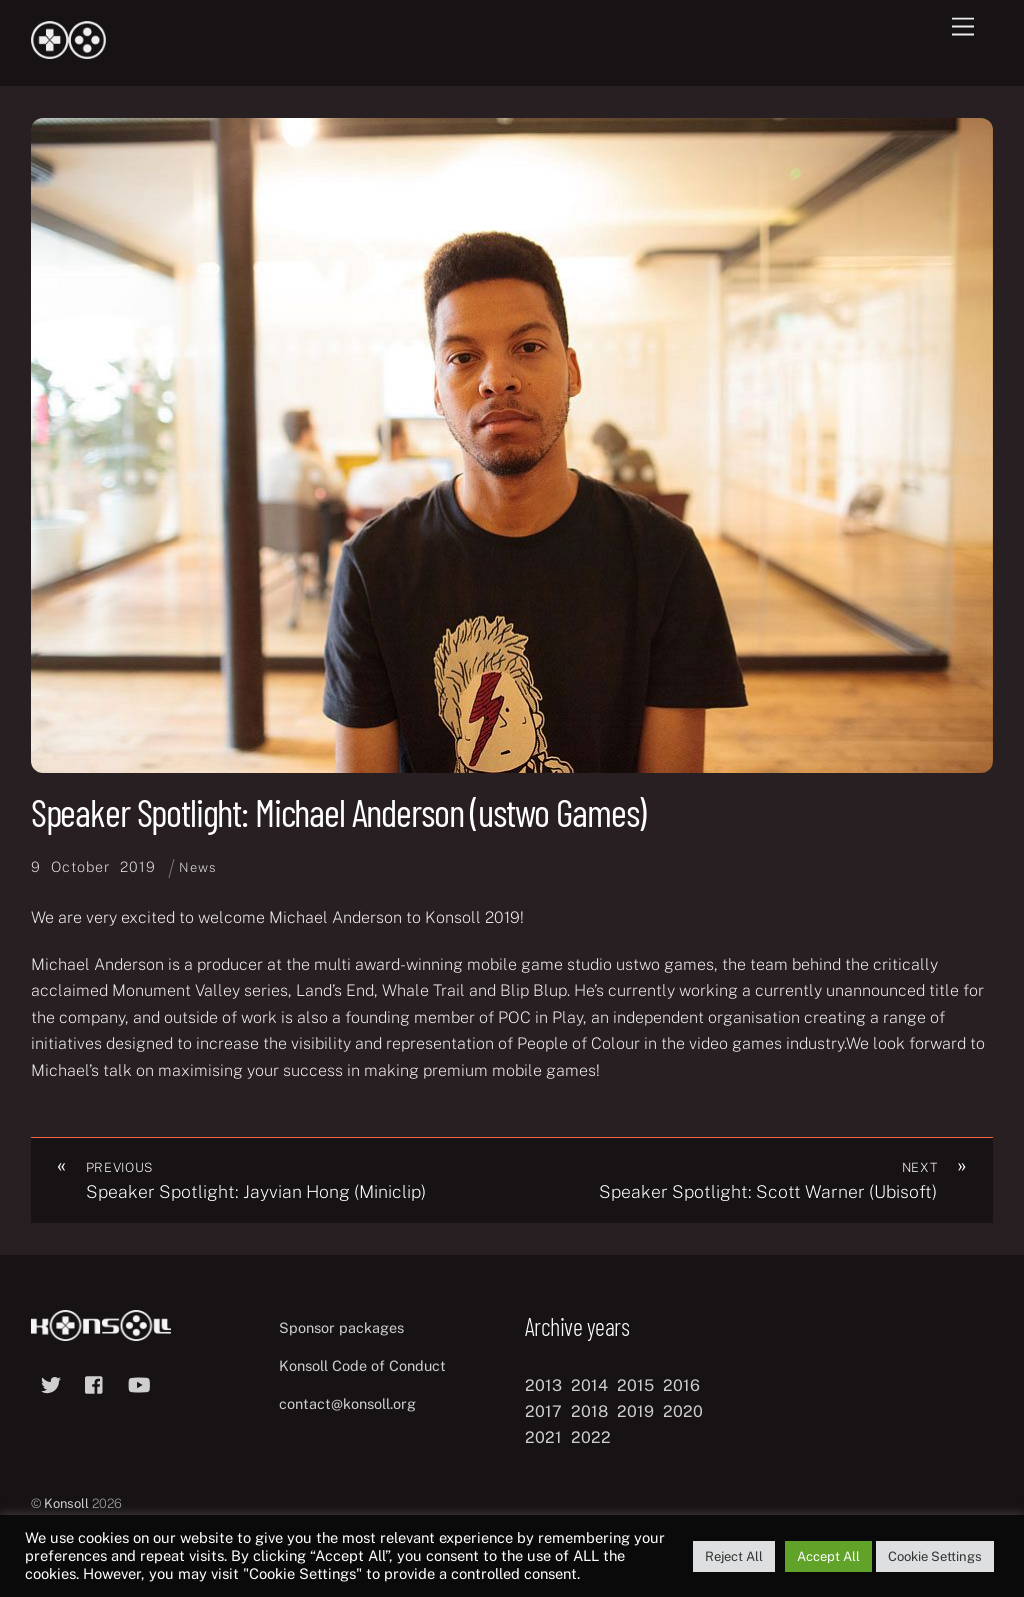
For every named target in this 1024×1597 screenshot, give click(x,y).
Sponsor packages (341, 1327)
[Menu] (963, 27)
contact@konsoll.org (347, 1403)
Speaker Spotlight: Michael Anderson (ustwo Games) (339, 812)
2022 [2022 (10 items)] (591, 1437)
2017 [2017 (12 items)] (543, 1411)
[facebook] (95, 1382)
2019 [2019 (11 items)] (635, 1411)
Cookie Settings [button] (935, 1556)
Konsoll (66, 1503)
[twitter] (51, 1382)
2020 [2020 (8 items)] (683, 1411)
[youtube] (139, 1382)
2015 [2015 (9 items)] (635, 1385)
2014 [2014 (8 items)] (589, 1385)
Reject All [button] (734, 1556)
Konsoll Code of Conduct (362, 1365)
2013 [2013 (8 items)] (543, 1385)
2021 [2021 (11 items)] (543, 1437)
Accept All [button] (828, 1556)
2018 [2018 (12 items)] (589, 1411)
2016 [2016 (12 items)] (681, 1385)
